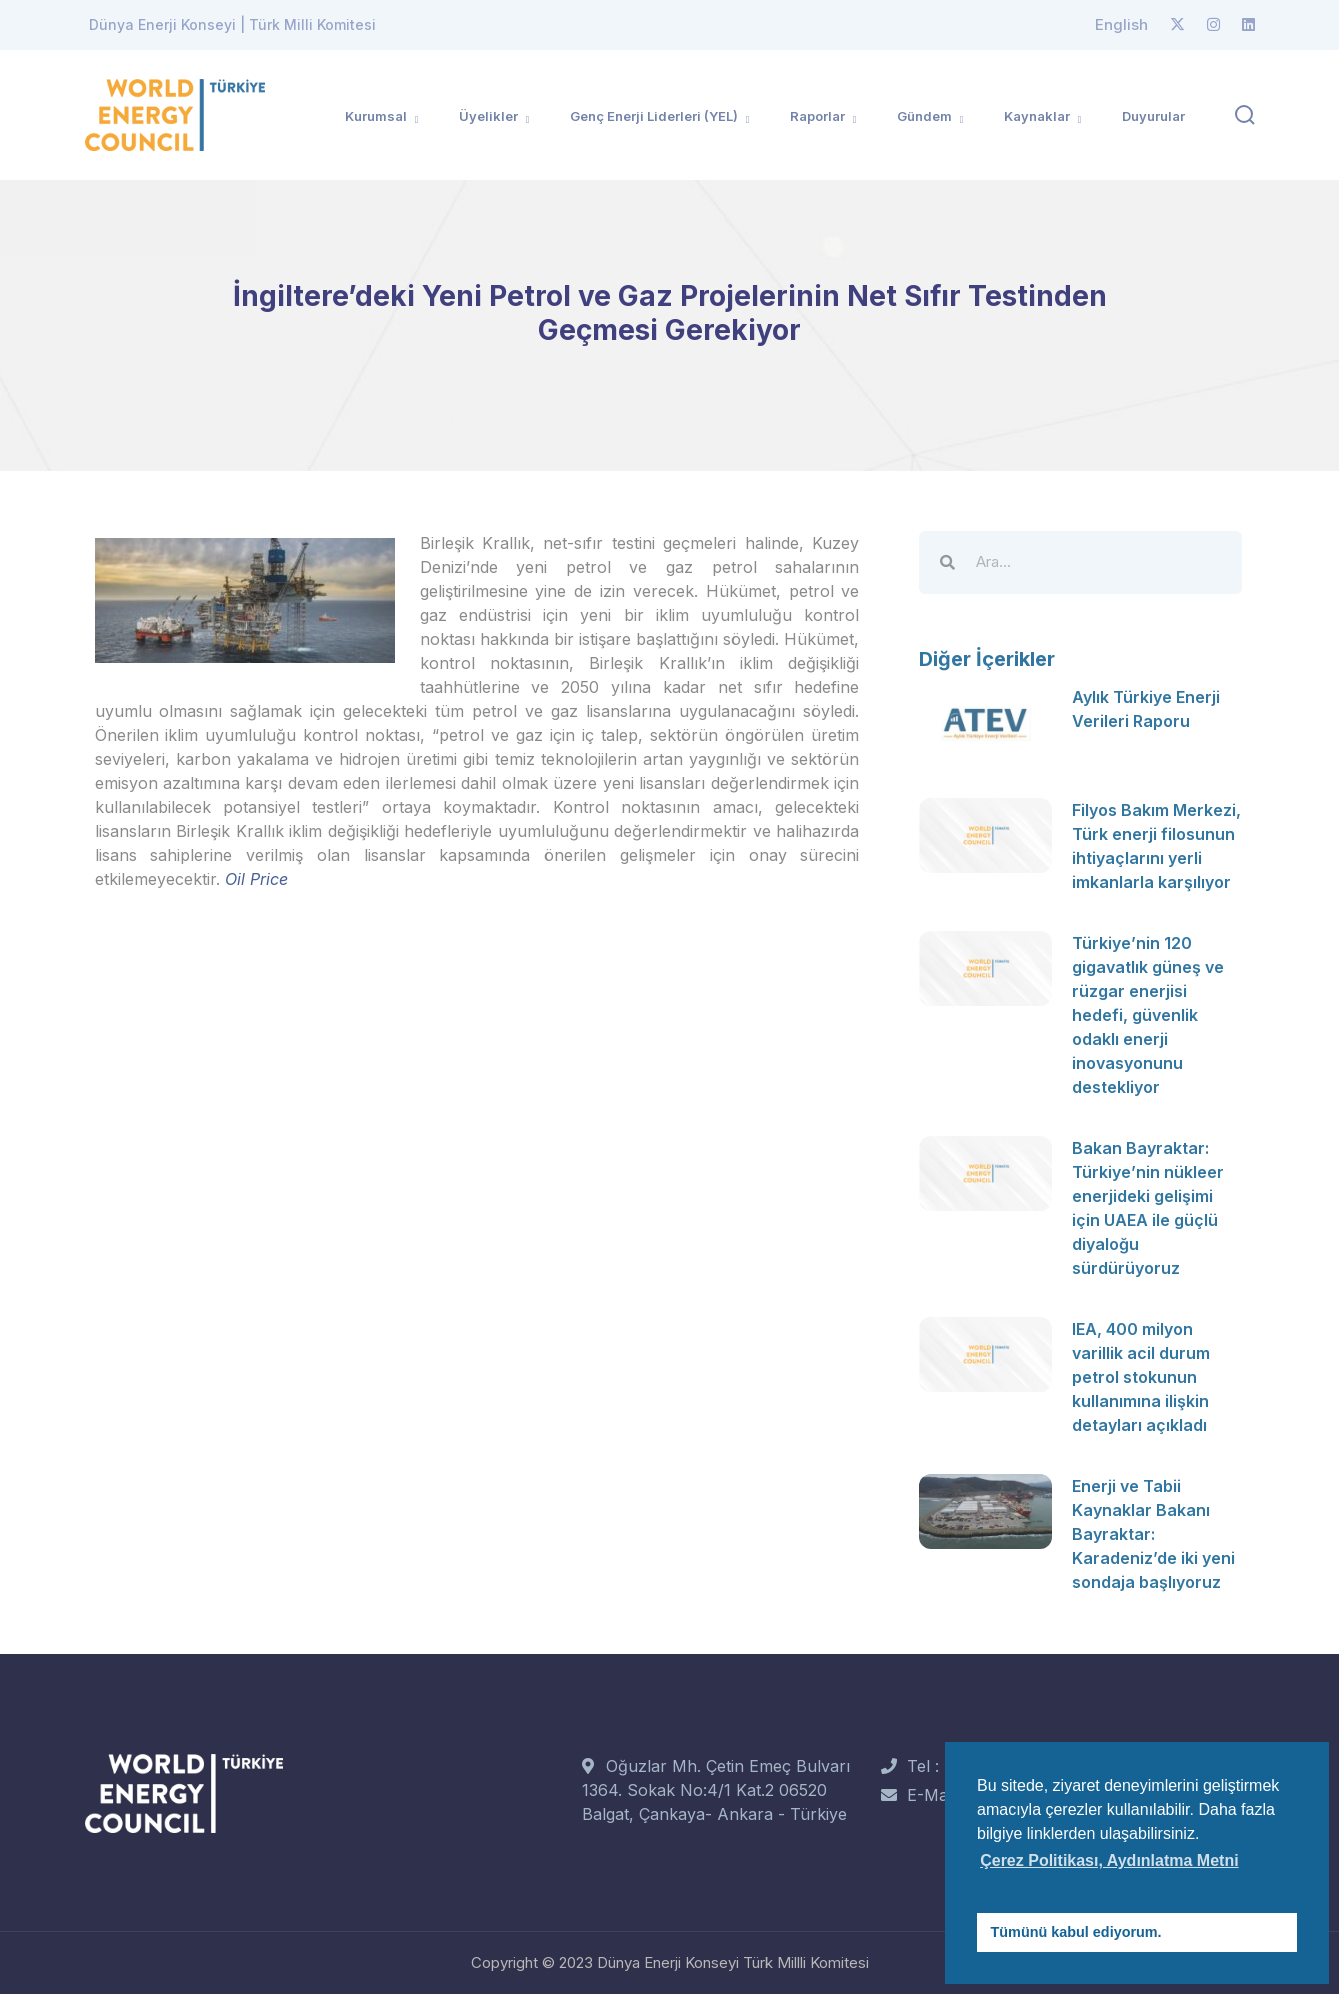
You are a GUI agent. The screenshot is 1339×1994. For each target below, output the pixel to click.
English (1121, 24)
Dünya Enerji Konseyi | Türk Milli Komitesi (232, 24)
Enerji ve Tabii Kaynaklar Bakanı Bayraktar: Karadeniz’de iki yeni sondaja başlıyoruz (1153, 1534)
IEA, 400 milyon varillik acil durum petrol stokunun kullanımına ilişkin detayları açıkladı (1141, 1377)
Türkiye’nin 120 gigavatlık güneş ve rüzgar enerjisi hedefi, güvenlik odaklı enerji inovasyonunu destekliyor (1148, 1015)
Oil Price (256, 879)
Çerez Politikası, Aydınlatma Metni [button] (1109, 1860)
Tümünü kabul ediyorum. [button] (1076, 1932)
